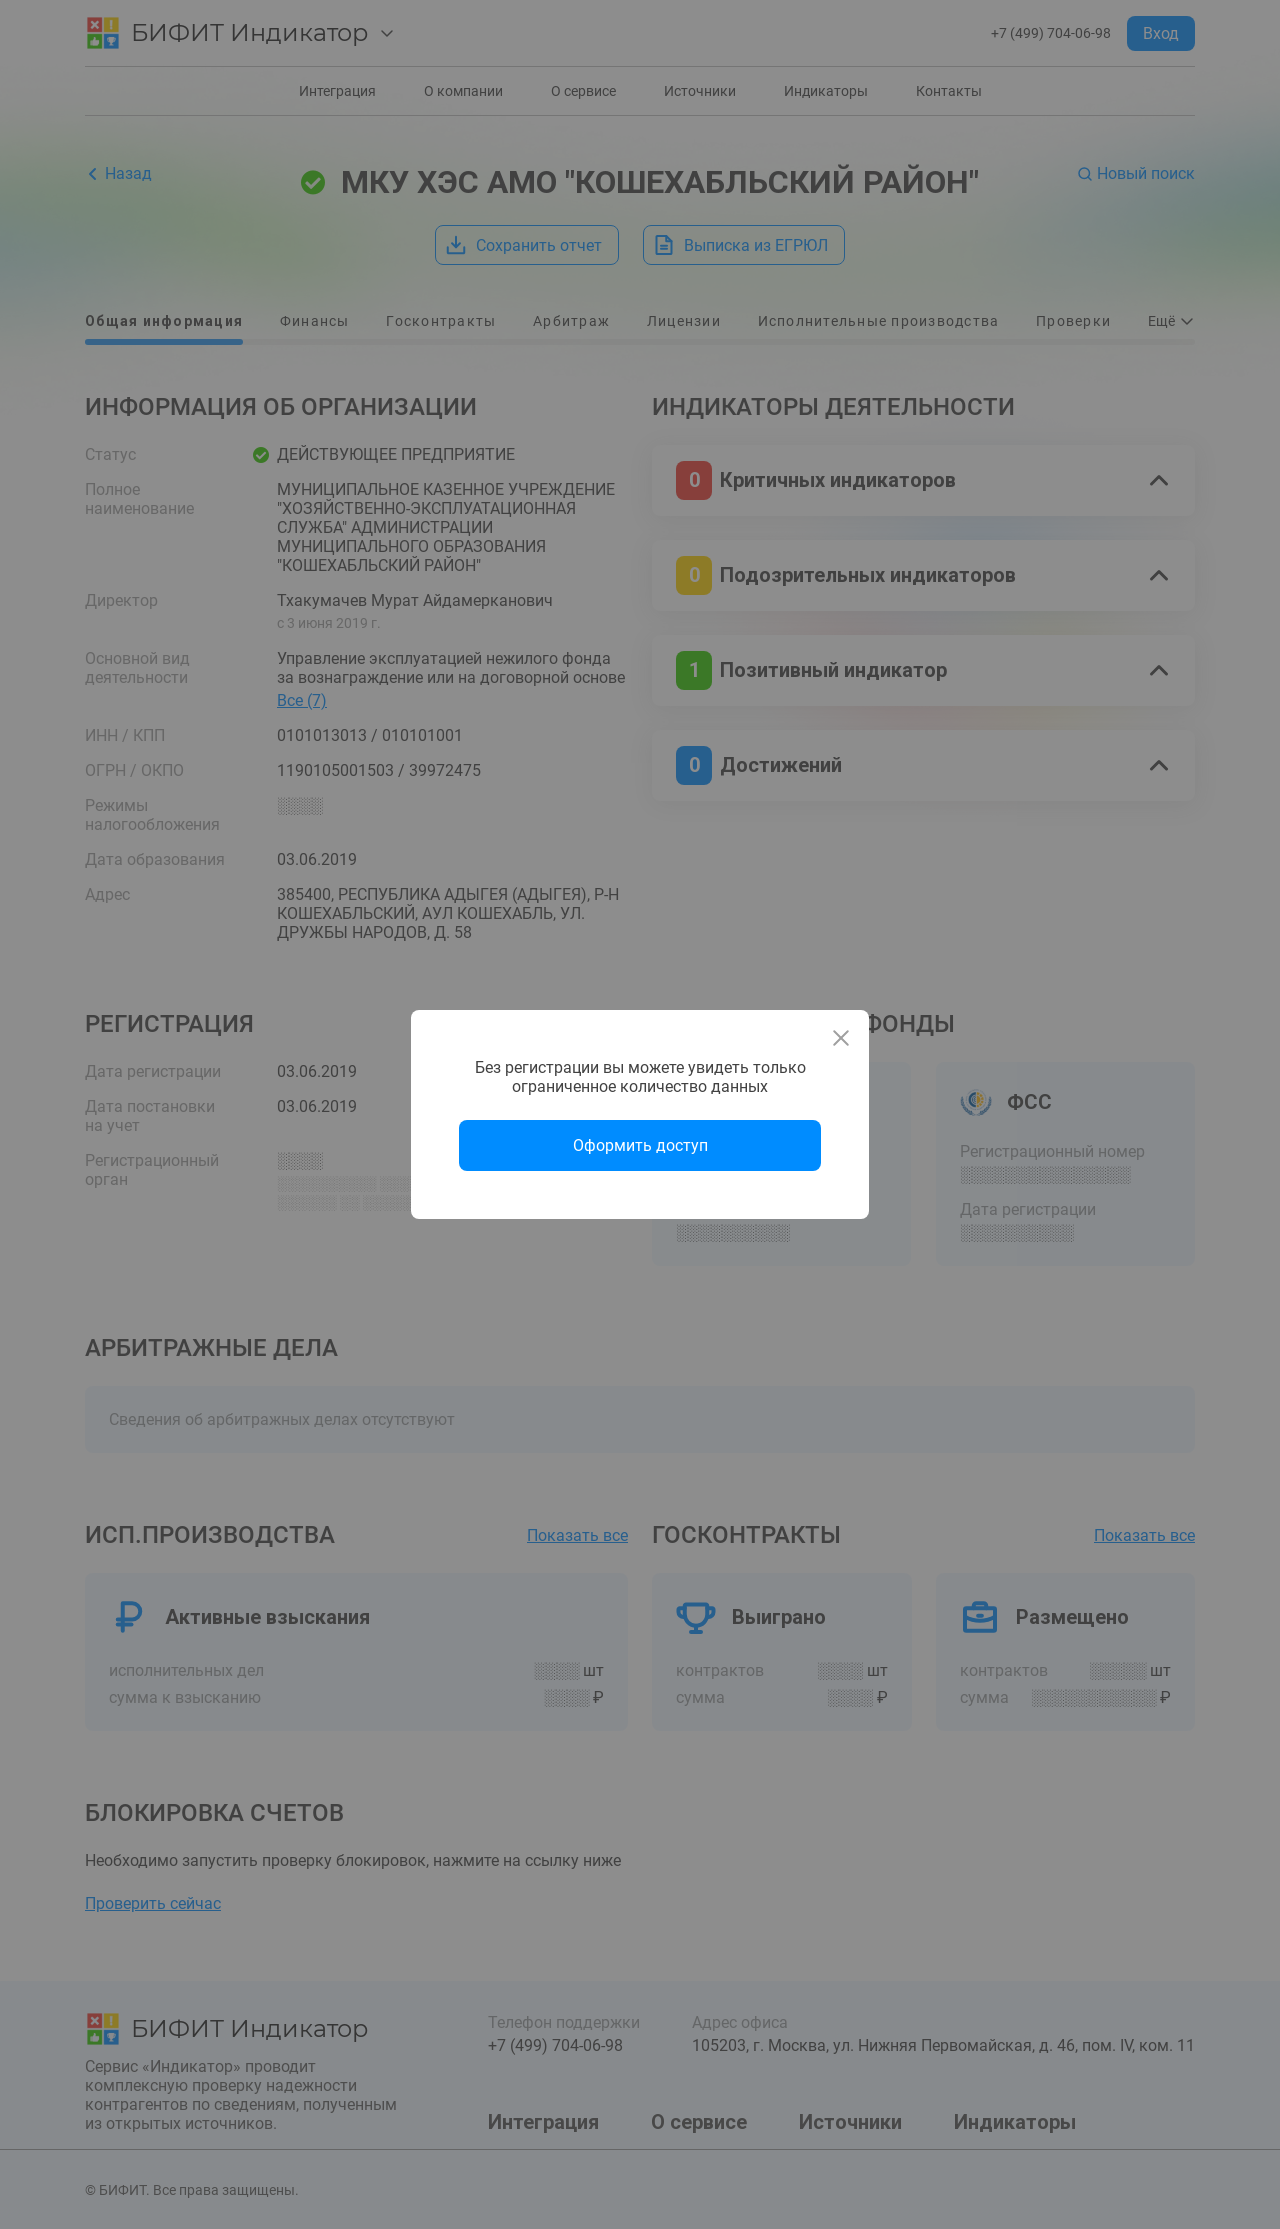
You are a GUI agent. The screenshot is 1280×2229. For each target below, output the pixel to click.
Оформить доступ (640, 1145)
